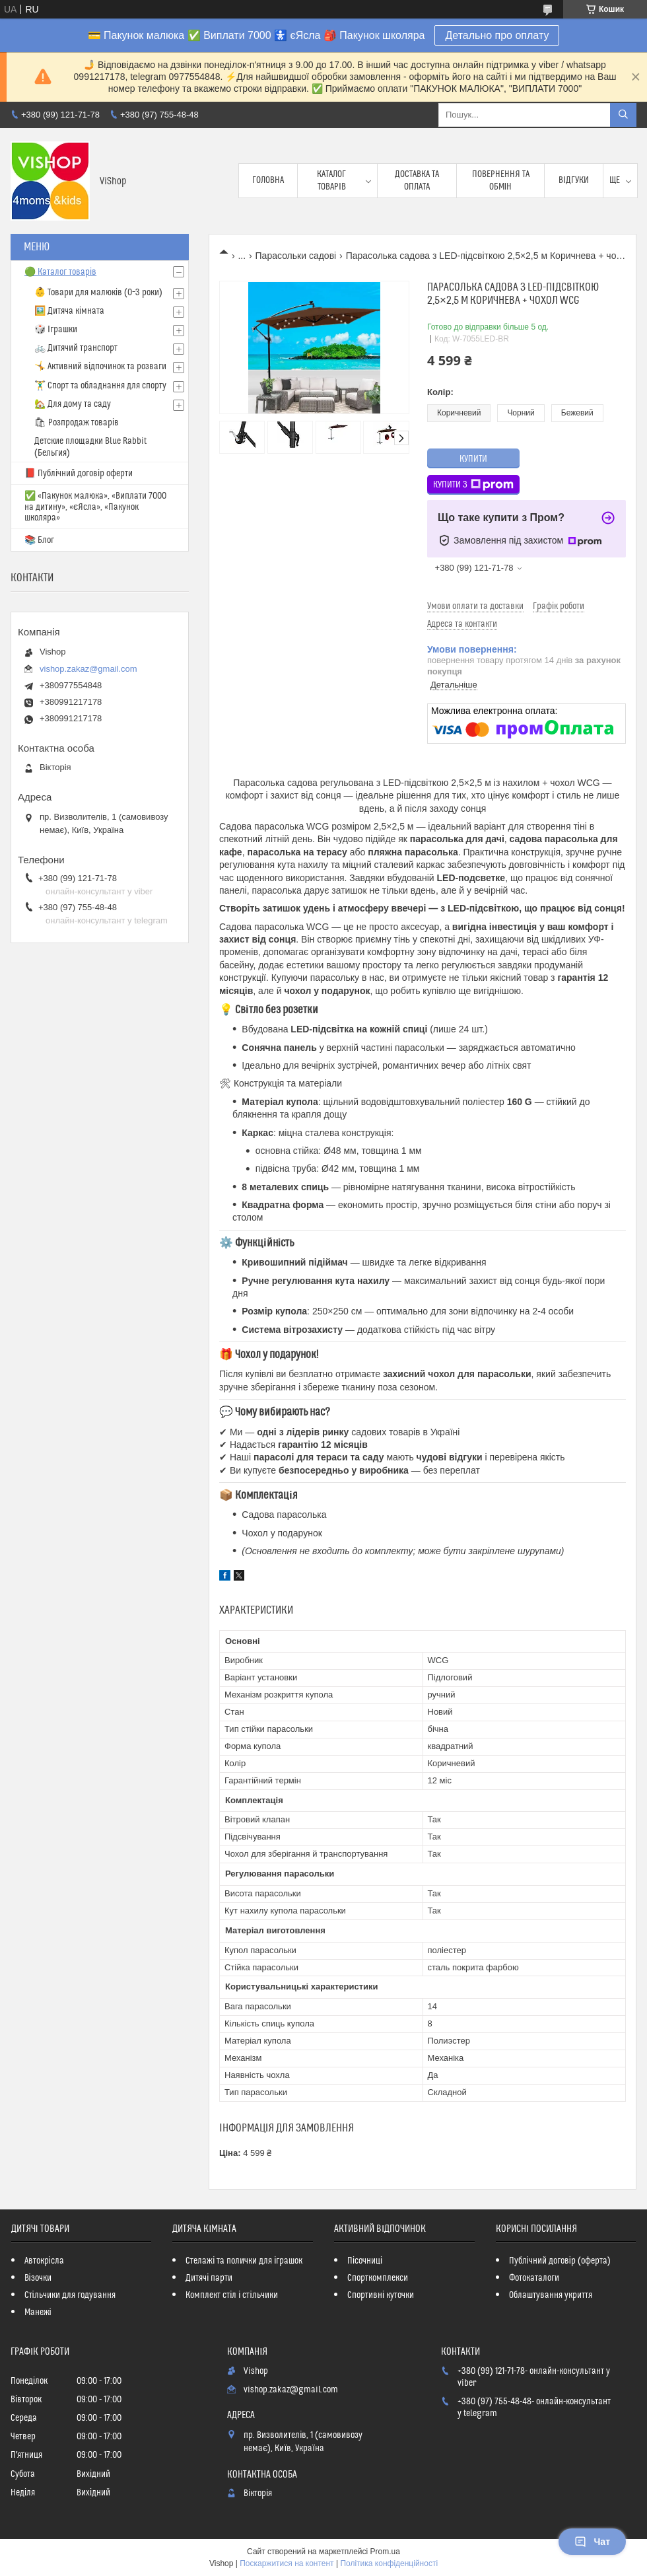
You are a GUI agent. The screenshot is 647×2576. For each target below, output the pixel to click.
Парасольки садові (296, 255)
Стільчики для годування (70, 2295)
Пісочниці (364, 2261)
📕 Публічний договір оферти (78, 473)
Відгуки (574, 180)
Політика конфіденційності (389, 2563)
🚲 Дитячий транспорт (76, 348)
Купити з (473, 485)
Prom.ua (385, 2551)
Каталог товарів (331, 180)
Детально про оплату (497, 35)
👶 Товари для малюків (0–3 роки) (98, 292)
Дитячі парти (209, 2278)
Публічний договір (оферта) (560, 2261)
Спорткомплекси (377, 2278)
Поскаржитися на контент (286, 2563)
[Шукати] (623, 115)
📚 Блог (39, 540)
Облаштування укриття (550, 2295)
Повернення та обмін (500, 180)
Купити (473, 459)
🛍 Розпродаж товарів (76, 422)
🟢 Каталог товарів (60, 272)
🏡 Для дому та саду (72, 404)
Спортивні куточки (380, 2295)
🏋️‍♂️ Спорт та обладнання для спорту (100, 385)
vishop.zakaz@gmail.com (88, 669)
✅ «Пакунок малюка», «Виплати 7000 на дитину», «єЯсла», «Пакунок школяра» (95, 507)
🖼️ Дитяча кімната (69, 311)
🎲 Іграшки (55, 329)
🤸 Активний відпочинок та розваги (100, 366)
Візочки (37, 2278)
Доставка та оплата (417, 180)
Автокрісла (44, 2261)
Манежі (37, 2312)
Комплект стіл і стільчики (231, 2295)
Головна (268, 180)
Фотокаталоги (534, 2278)
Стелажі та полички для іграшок (244, 2261)
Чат (592, 2542)
